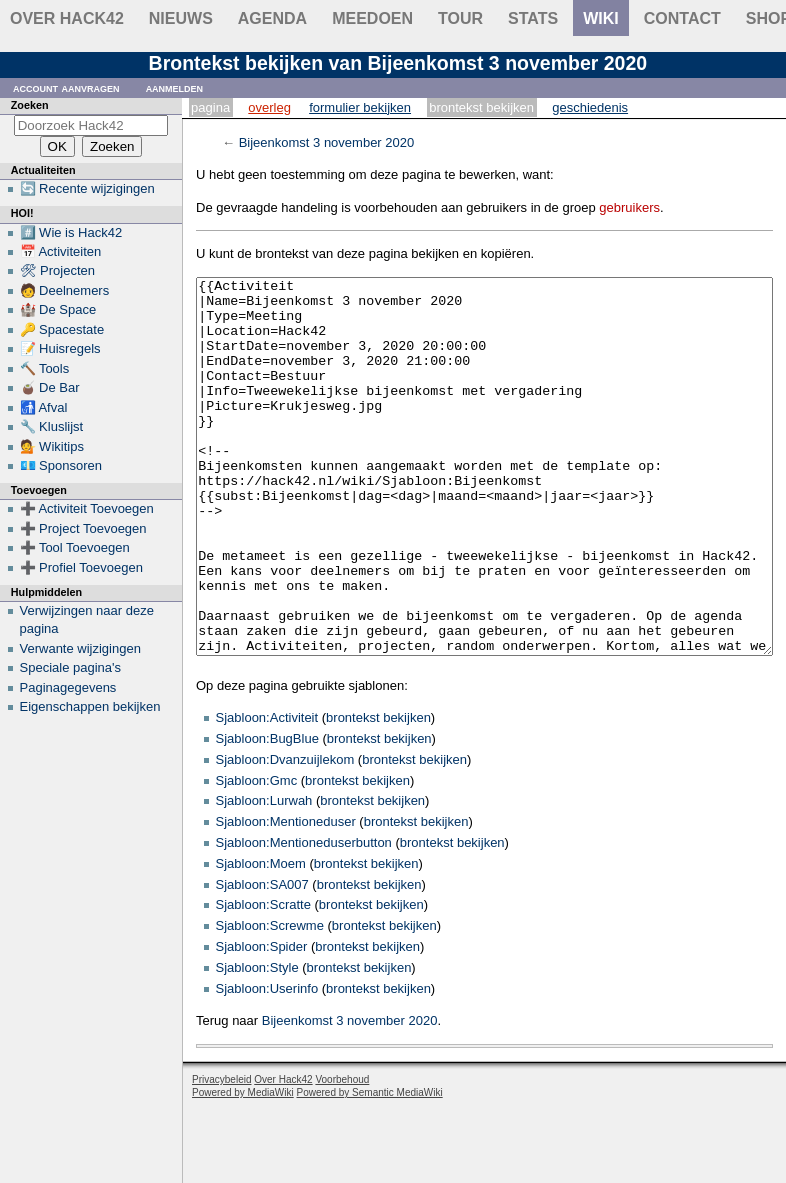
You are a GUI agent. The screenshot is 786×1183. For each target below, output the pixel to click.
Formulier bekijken (360, 107)
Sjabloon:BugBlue (267, 813)
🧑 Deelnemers (65, 290)
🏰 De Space (58, 309)
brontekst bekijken (378, 792)
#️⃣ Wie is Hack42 (71, 232)
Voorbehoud (342, 1154)
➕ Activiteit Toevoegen (87, 508)
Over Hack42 (67, 18)
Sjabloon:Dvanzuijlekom (285, 834)
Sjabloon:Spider (262, 1021)
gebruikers (629, 207)
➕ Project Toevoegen (83, 528)
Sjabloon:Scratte (263, 979)
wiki (601, 18)
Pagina (210, 107)
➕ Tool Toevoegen (75, 547)
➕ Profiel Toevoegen (81, 567)
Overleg (269, 107)
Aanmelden (175, 87)
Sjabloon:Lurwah (264, 875)
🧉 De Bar (50, 387)
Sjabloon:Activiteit (267, 792)
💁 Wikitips (52, 446)
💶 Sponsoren (61, 465)
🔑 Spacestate (62, 329)
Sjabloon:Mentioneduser (286, 896)
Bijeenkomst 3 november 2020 (327, 142)
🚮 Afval (44, 407)
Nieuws (181, 18)
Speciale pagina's (71, 667)
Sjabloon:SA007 (262, 959)
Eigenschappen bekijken (90, 706)
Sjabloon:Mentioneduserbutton (304, 917)
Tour (460, 18)
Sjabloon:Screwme (270, 1000)
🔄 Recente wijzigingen (87, 188)
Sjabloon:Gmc (257, 855)
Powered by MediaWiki (243, 1167)
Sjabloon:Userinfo (267, 1063)
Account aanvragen (66, 87)
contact (682, 18)
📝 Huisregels (60, 348)
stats (533, 18)
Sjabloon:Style (257, 1042)
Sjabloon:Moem (261, 938)
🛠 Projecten (58, 270)
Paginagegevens (68, 687)
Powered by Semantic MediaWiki (370, 1167)
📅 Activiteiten (61, 251)
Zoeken (30, 105)
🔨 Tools (45, 368)
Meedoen (372, 18)
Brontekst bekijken (481, 107)
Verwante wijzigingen (80, 648)
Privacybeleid (221, 1154)
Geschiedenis (590, 107)
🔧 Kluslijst (52, 426)
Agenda (272, 18)
